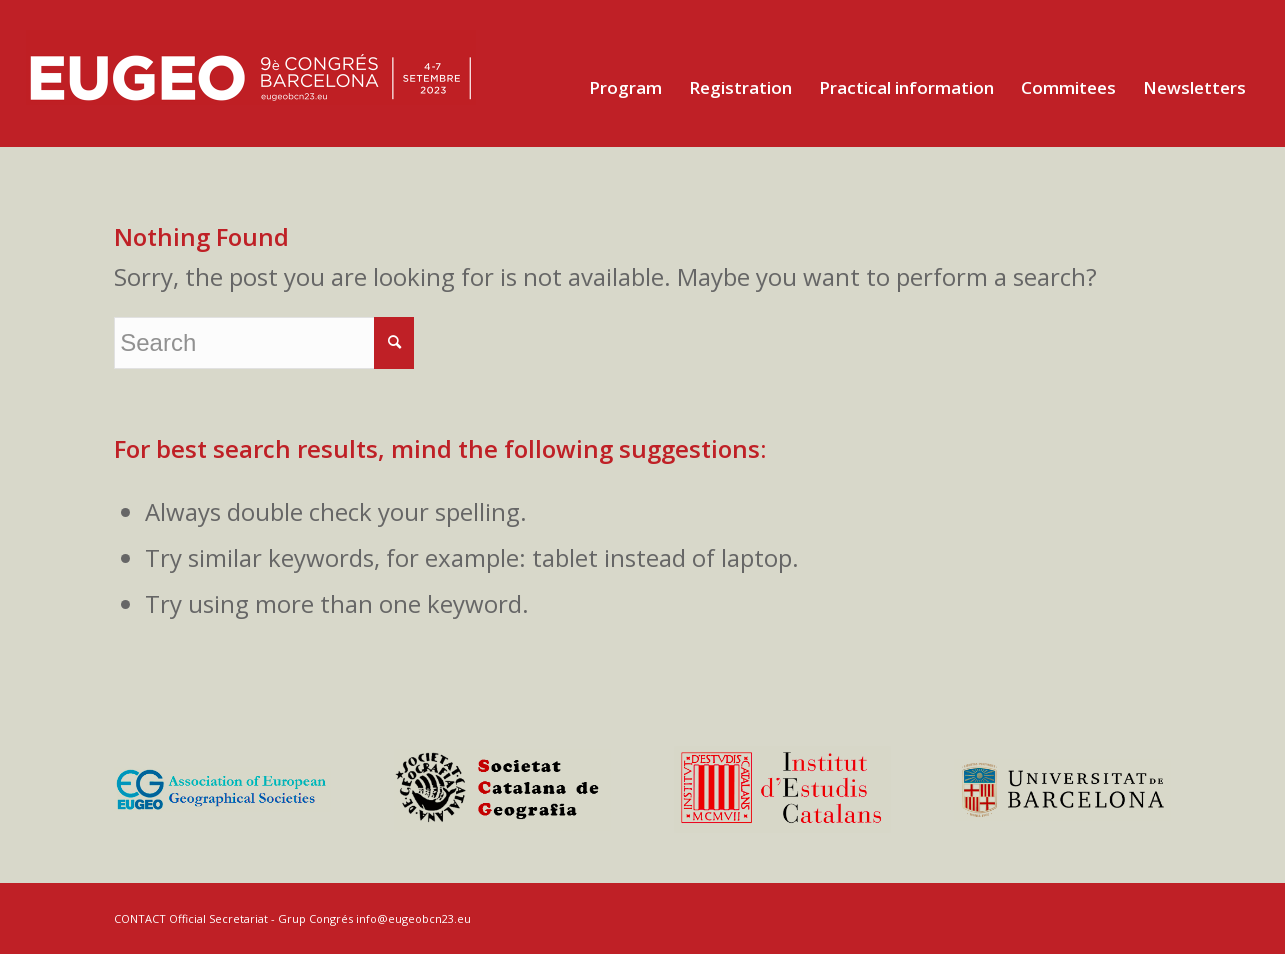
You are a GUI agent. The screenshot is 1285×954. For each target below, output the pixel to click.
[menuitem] (625, 88)
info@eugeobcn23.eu (413, 918)
